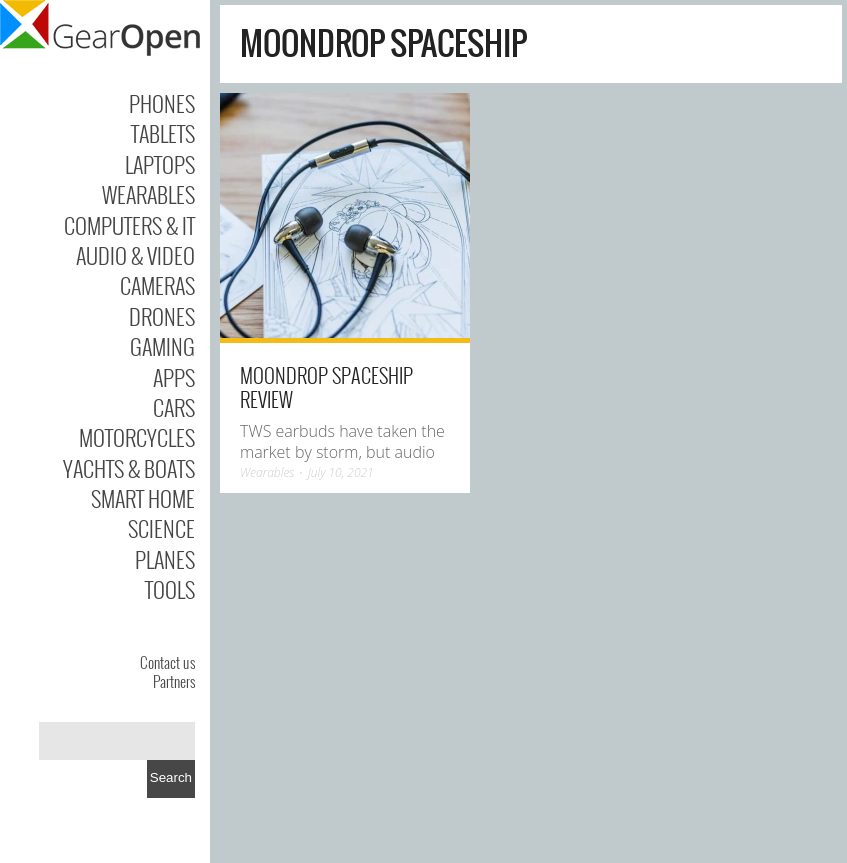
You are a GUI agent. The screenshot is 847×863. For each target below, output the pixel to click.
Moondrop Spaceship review (326, 387)
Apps (174, 377)
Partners (174, 681)
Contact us (167, 662)
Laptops (160, 164)
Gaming (162, 346)
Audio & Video (135, 255)
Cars (174, 407)
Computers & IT (129, 225)
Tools (170, 589)
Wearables (148, 194)
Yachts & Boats (129, 468)
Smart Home (143, 498)
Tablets (163, 133)
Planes (165, 559)
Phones (162, 103)
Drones (162, 316)
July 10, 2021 (341, 472)
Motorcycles (137, 437)
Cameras (157, 285)
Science (161, 528)
